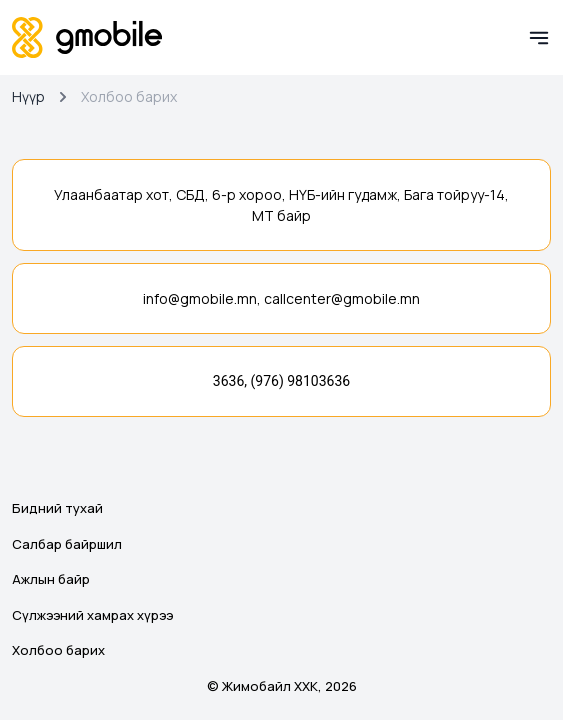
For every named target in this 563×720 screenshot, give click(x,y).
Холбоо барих (58, 650)
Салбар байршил (67, 544)
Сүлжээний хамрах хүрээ (92, 615)
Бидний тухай (57, 508)
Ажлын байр (51, 579)
